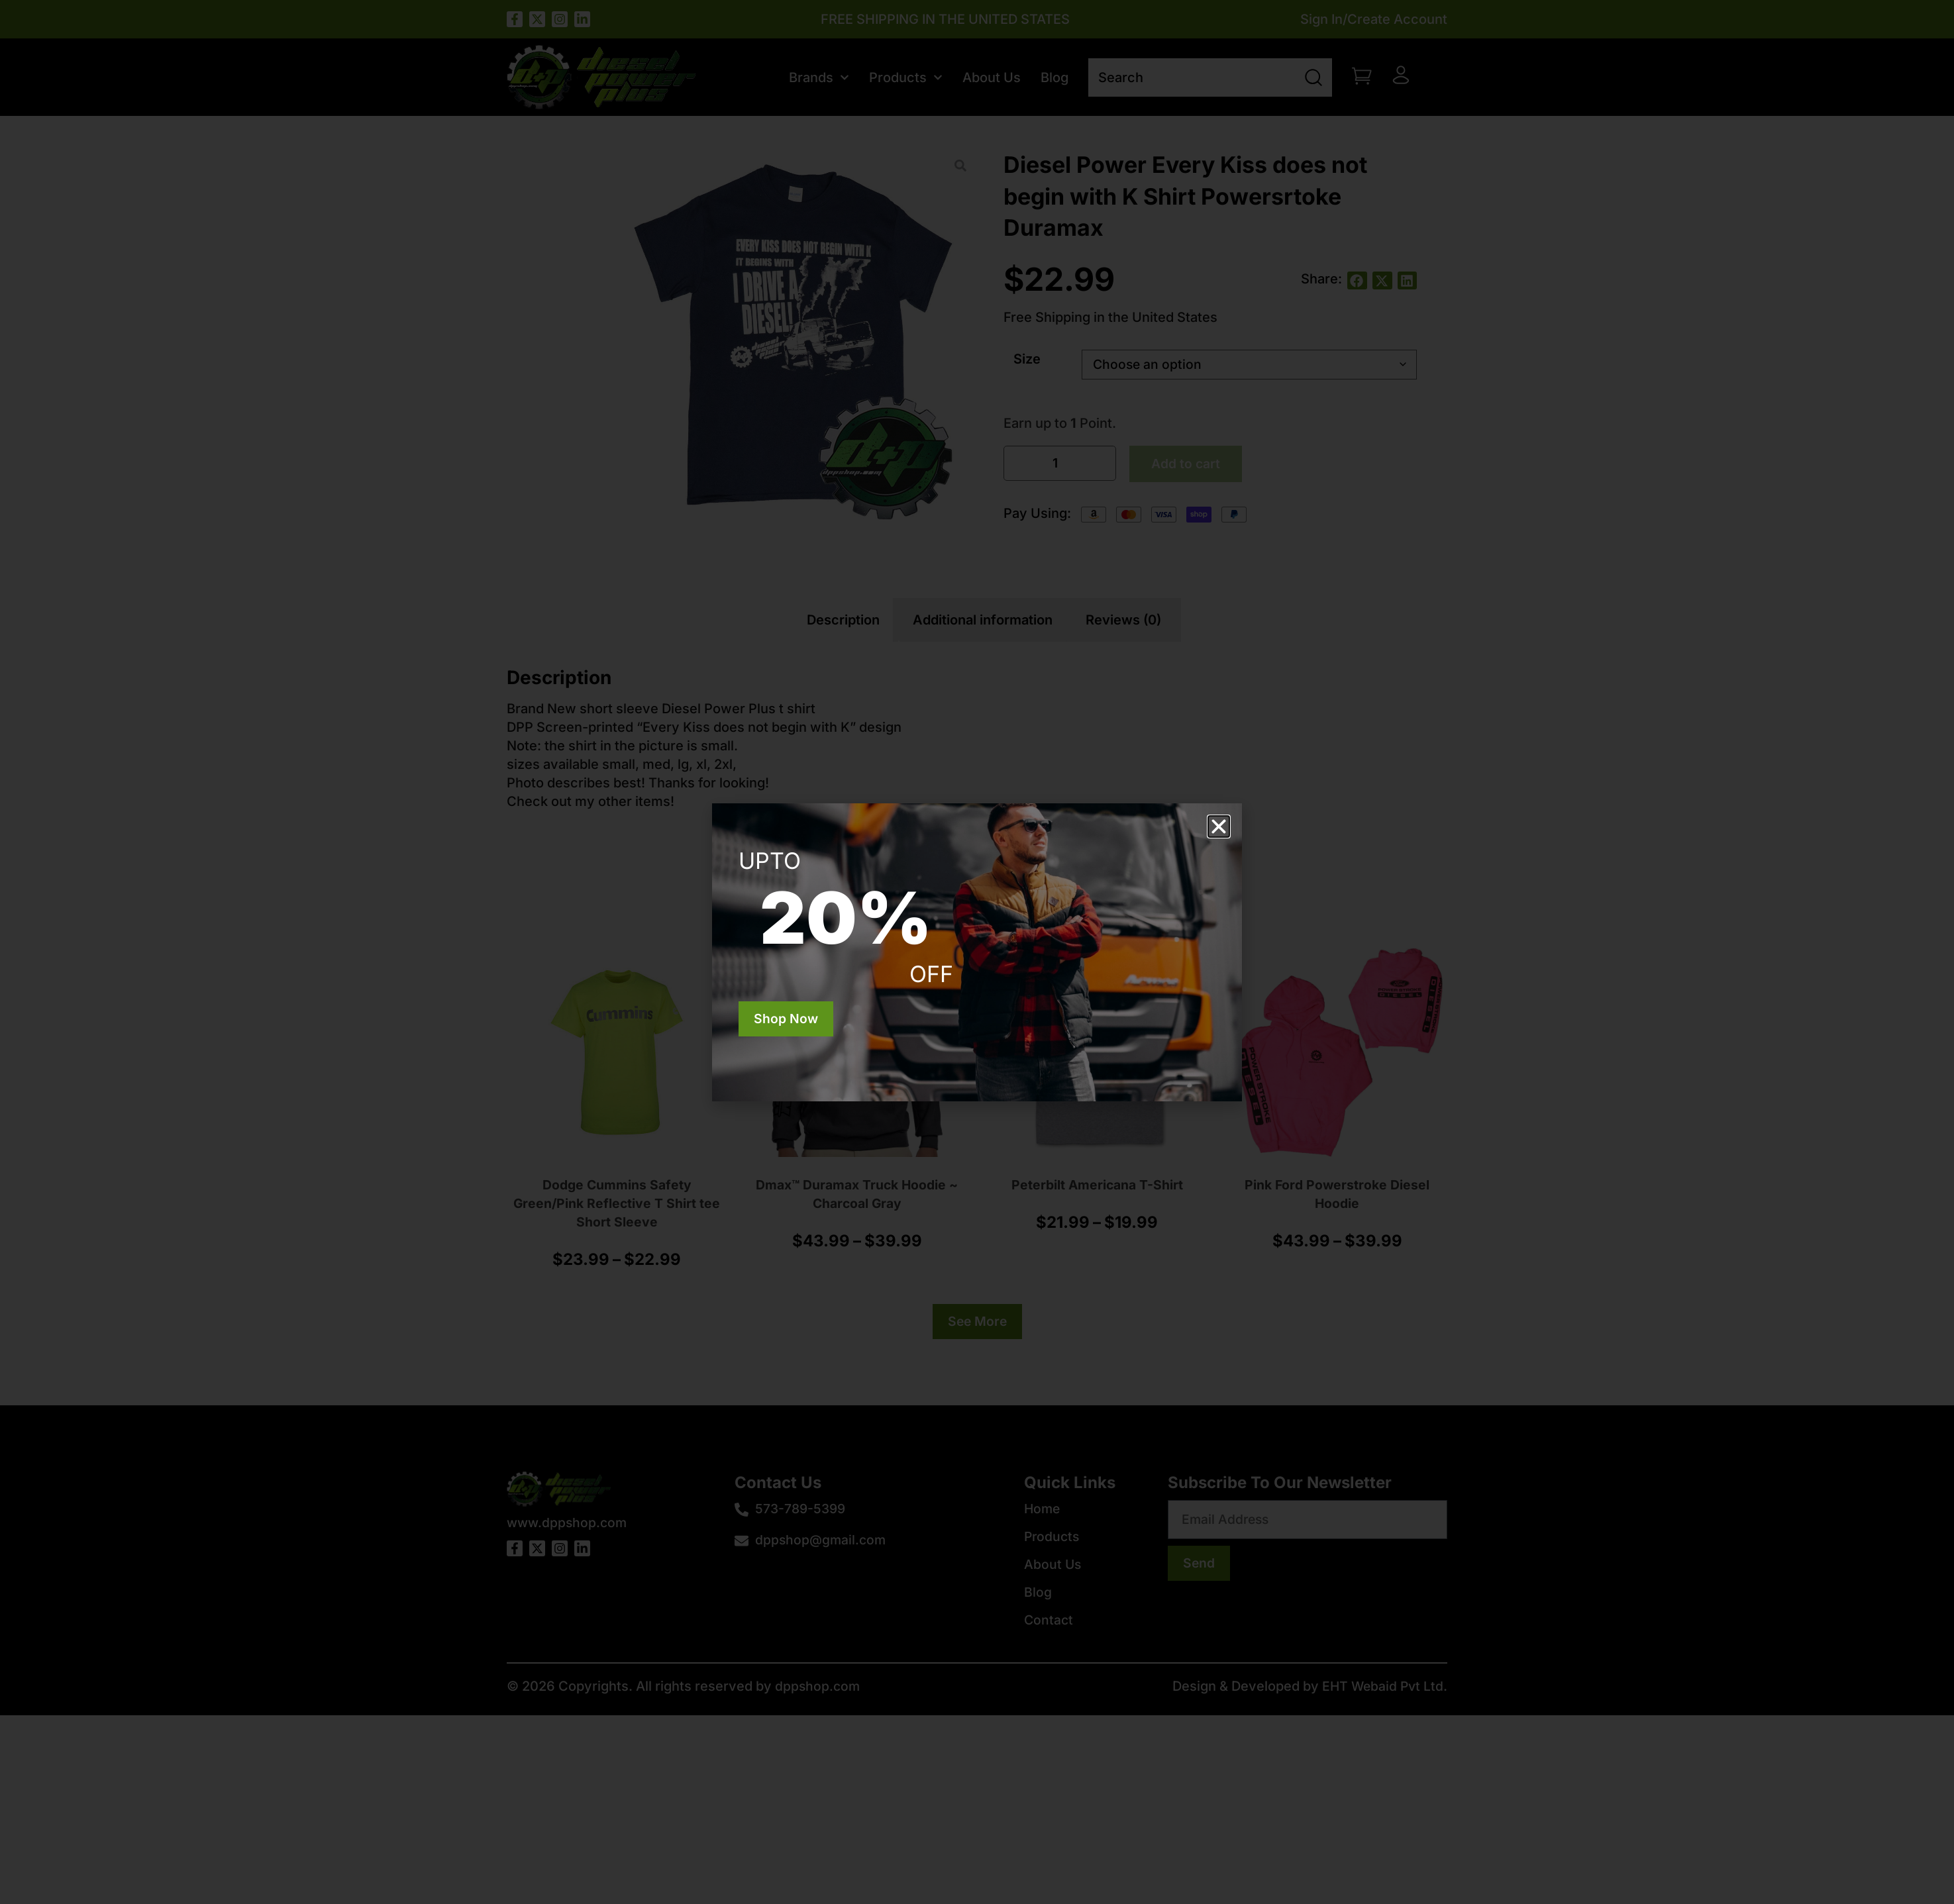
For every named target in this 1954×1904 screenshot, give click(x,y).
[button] (1219, 826)
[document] (977, 952)
